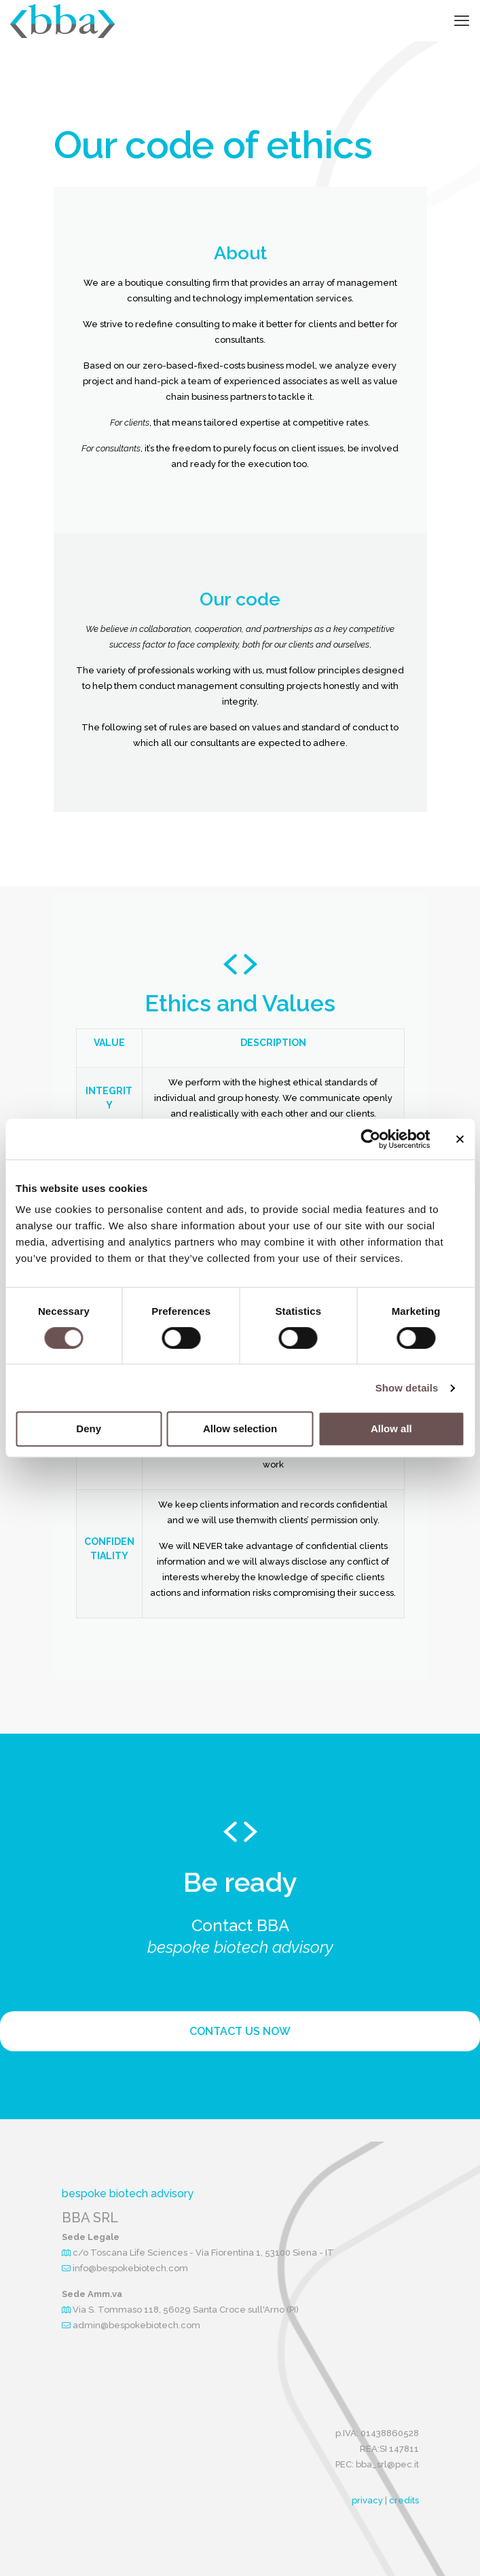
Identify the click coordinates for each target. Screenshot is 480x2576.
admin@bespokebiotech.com (136, 2325)
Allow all (391, 1428)
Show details (407, 1388)
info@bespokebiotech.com (130, 2268)
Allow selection (240, 1428)
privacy (367, 2500)
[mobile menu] (461, 20)
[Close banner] (459, 1139)
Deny (88, 1428)
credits (404, 2500)
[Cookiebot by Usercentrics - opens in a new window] (370, 1139)
